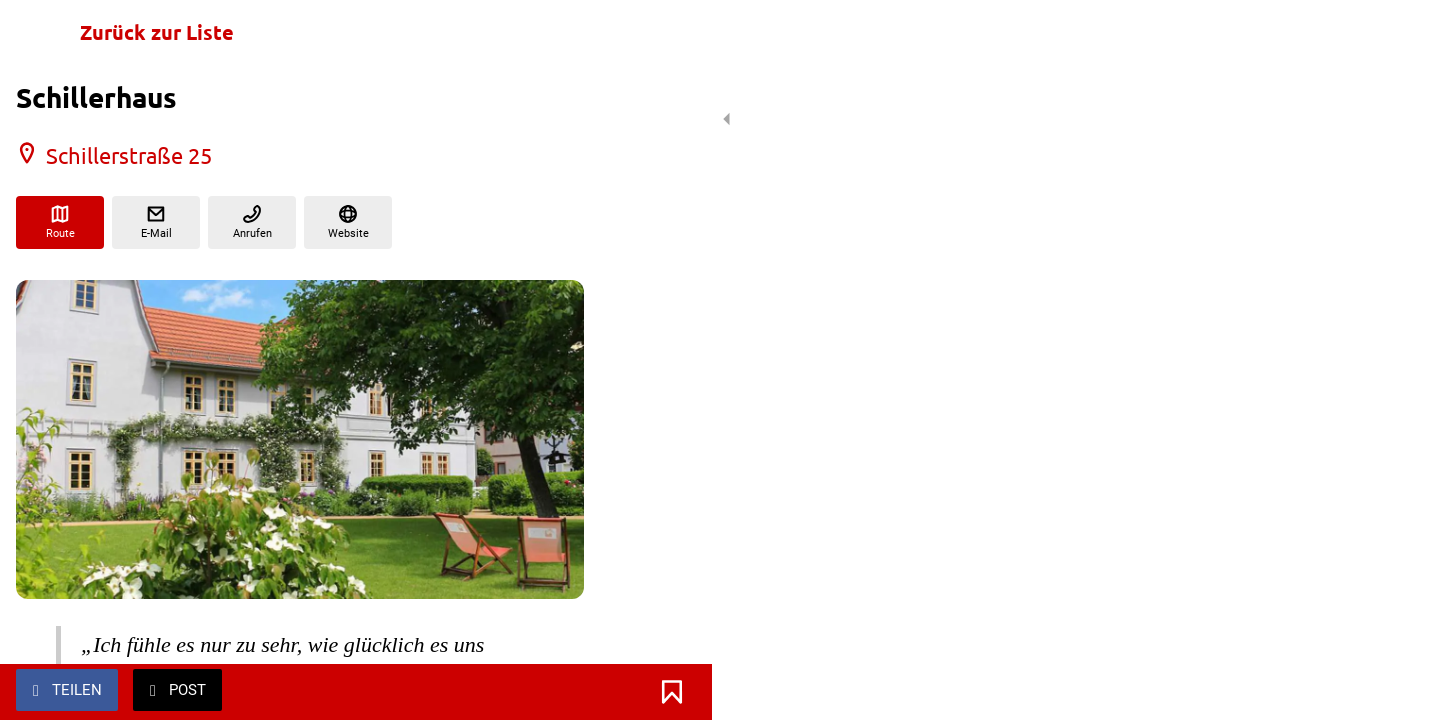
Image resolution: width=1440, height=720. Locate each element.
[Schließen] (40, 32)
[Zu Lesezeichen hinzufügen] (560, 692)
